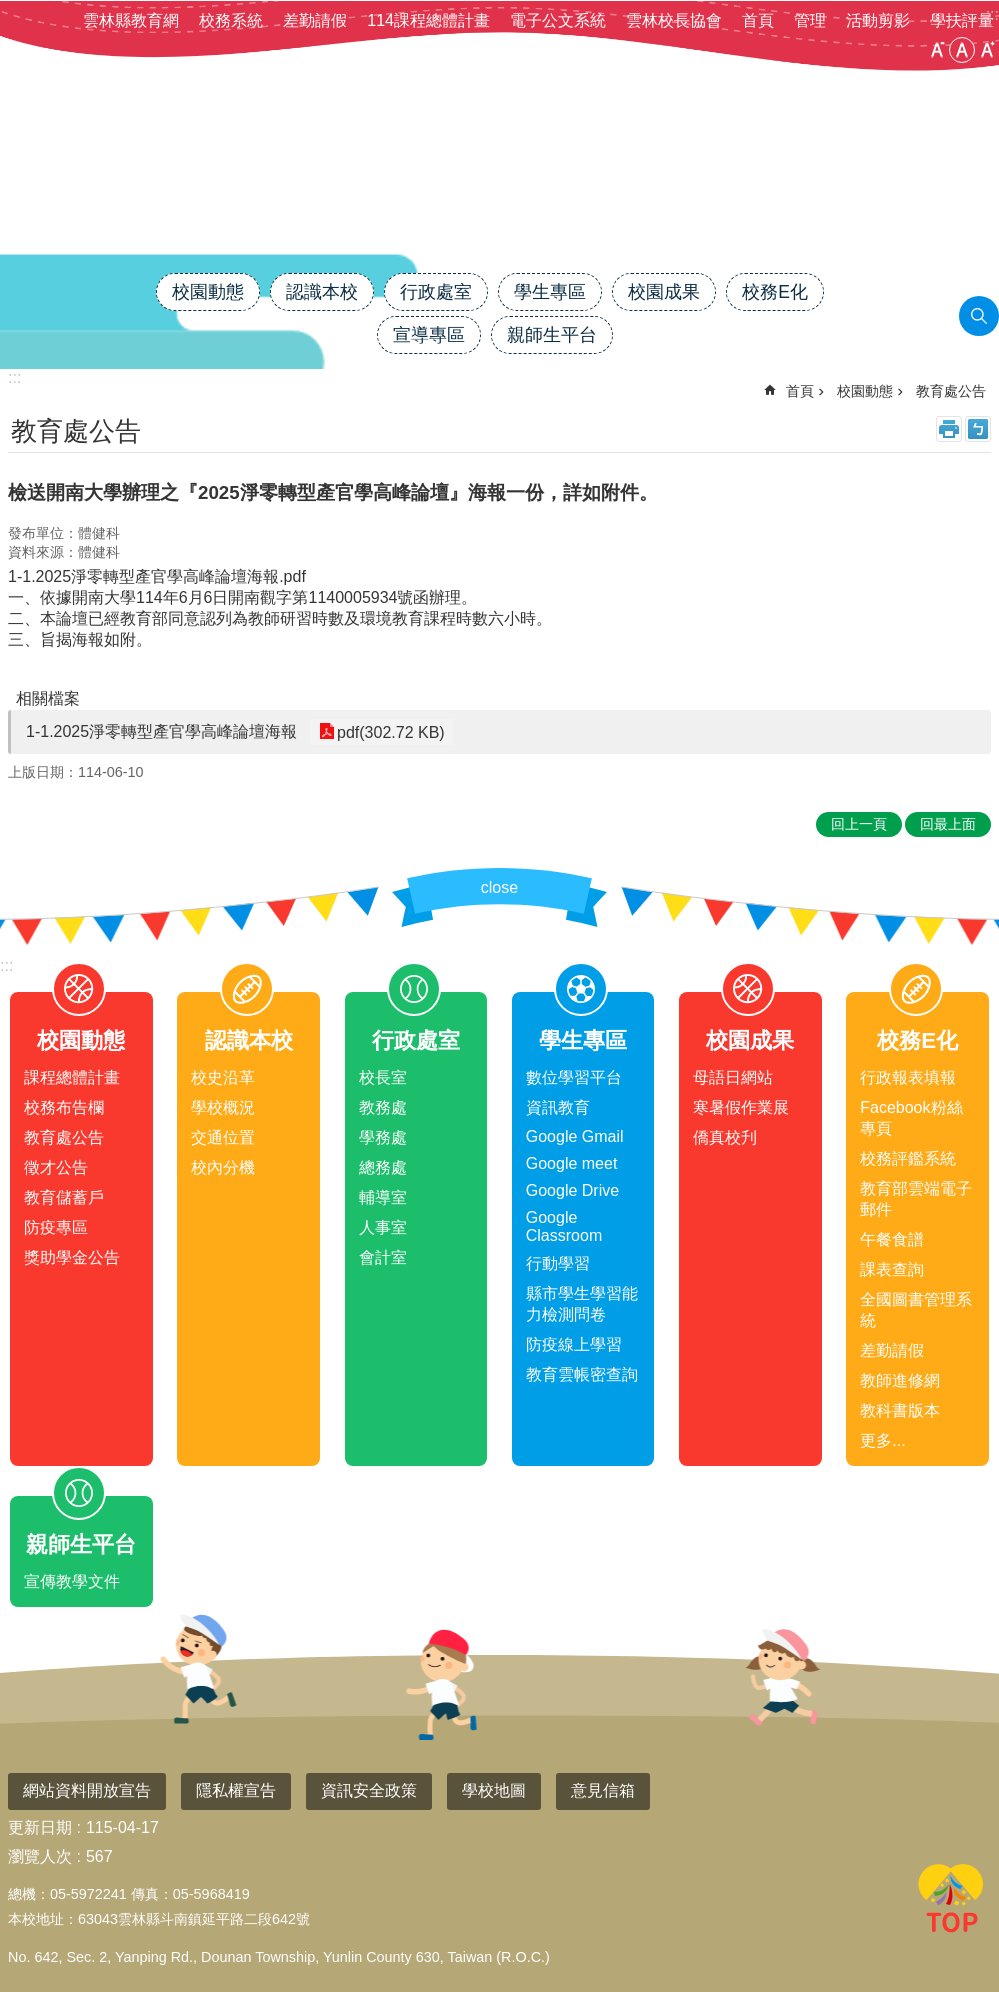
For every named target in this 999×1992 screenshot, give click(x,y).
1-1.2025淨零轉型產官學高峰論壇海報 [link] (161, 731)
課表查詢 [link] (892, 1269)
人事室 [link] (383, 1227)
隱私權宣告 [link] (236, 1790)
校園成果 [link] (664, 292)
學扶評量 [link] (962, 20)
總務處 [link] (383, 1167)
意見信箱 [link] (603, 1790)
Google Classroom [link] (564, 1226)
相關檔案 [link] (48, 698)
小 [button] (937, 50)
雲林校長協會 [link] (674, 20)
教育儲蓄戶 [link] (64, 1197)
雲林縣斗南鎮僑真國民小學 (500, 203)
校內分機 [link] (223, 1167)
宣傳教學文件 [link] (72, 1581)
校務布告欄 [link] (64, 1107)
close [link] (499, 887)
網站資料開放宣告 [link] (87, 1790)
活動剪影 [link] (878, 20)
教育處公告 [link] (951, 391)
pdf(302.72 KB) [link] (389, 731)
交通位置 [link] (223, 1137)
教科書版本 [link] (900, 1410)
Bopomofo (978, 429)
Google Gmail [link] (575, 1136)
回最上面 (951, 1902)
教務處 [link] (383, 1107)
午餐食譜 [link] (892, 1239)
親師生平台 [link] (552, 335)
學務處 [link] (383, 1137)
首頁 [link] (758, 20)
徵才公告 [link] (56, 1167)
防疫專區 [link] (56, 1227)
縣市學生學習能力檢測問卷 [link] (582, 1304)
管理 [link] (810, 20)
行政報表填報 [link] (908, 1077)
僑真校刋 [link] (725, 1137)
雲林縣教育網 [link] (131, 20)
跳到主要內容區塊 (10, 10)
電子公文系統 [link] (558, 20)
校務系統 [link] (231, 20)
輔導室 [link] (383, 1197)
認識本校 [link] (322, 292)
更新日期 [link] (40, 1827)
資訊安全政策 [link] (369, 1790)
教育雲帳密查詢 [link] (582, 1374)
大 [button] (987, 50)
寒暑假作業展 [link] (741, 1107)
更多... (882, 1440)
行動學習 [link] (558, 1263)
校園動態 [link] (208, 292)
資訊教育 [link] (558, 1107)
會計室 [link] (383, 1257)
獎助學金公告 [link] (72, 1257)
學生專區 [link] (550, 292)
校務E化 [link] (775, 292)
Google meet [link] (572, 1163)
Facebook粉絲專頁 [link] (911, 1118)
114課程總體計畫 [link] (428, 20)
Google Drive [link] (572, 1190)
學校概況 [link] (223, 1107)
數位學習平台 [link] (574, 1077)
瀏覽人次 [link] (40, 1856)
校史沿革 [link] (223, 1077)
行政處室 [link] (436, 292)
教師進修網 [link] (900, 1380)
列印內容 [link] (949, 429)
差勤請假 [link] (315, 20)
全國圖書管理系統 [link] (916, 1310)
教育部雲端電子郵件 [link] (916, 1199)
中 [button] (962, 50)
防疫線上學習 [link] (574, 1344)
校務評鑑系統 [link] (908, 1158)
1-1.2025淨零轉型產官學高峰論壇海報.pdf (157, 576)
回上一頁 (859, 824)
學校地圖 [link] (494, 1790)
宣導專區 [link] (429, 335)
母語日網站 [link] (733, 1077)
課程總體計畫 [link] (72, 1077)
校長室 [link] (383, 1077)
